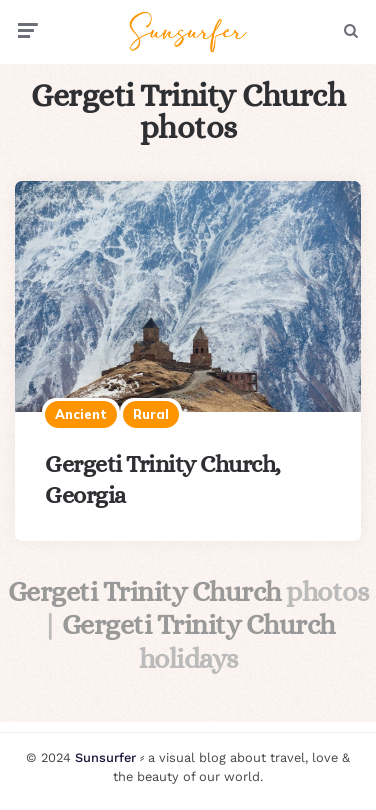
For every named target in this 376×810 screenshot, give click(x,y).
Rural (151, 414)
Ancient (81, 414)
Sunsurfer (105, 757)
